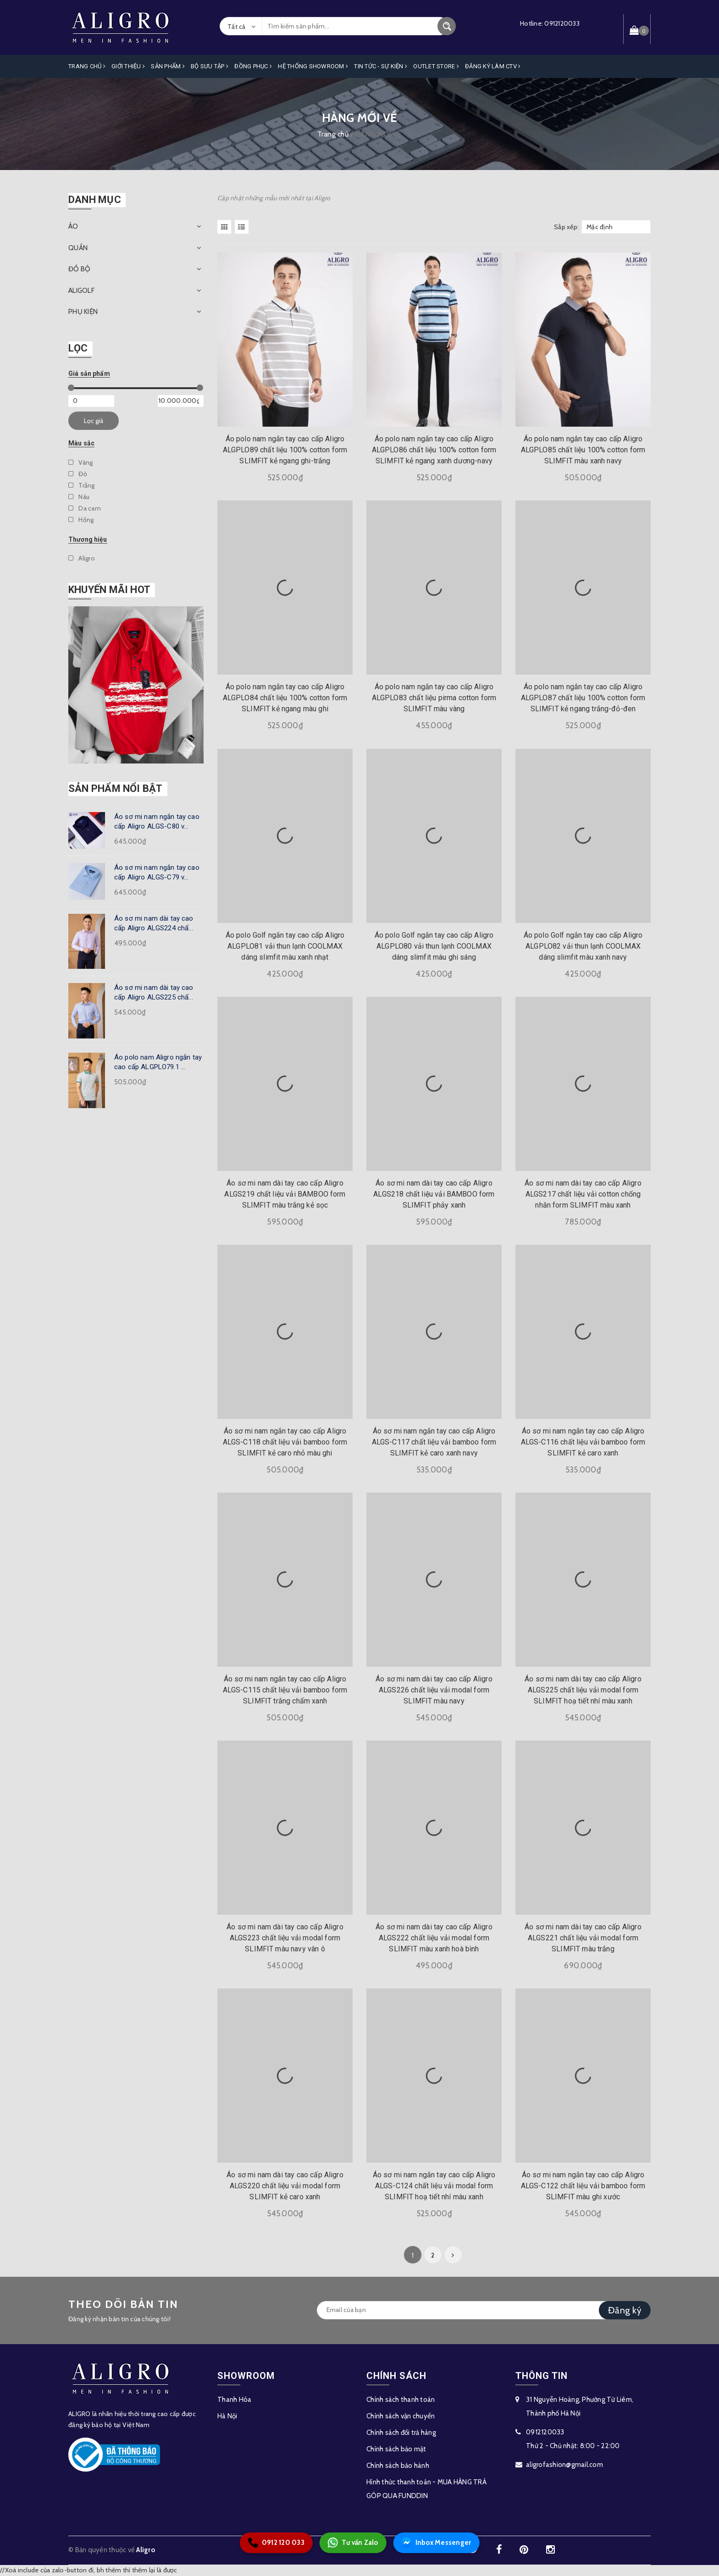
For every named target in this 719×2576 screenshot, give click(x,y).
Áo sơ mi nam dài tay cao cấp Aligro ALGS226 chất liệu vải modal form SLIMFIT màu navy (434, 1690)
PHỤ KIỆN (83, 312)
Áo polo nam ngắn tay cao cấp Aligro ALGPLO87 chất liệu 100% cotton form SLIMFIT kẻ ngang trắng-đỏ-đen (583, 697)
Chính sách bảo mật (396, 2449)
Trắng (81, 485)
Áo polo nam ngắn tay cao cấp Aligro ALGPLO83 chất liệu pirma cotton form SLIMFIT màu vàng (434, 697)
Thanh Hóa (234, 2399)
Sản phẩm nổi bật (115, 788)
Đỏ (77, 474)
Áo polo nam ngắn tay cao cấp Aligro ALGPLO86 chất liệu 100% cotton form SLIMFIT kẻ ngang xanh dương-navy (434, 449)
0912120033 (562, 23)
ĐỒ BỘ (79, 269)
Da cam (84, 508)
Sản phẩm (168, 66)
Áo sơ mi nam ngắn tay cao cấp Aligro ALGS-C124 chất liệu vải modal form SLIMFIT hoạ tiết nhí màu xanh (434, 2185)
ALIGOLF (81, 290)
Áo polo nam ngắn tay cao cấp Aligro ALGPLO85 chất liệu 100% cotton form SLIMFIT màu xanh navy (583, 449)
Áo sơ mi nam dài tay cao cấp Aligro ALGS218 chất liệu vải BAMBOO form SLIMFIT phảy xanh (433, 1194)
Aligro (81, 558)
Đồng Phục (253, 66)
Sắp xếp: (566, 227)
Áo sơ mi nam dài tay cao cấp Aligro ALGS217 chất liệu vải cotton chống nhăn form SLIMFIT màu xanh (583, 1194)
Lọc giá (93, 421)
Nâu (78, 497)
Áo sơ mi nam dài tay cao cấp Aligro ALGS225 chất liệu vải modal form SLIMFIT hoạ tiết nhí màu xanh (583, 1690)
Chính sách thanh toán (400, 2399)
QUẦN (78, 248)
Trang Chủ (86, 66)
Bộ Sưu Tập (209, 66)
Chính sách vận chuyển (400, 2416)
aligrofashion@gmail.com (564, 2465)
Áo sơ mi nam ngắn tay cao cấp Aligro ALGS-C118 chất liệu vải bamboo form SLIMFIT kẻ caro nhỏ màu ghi (285, 1442)
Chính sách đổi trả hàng (401, 2432)
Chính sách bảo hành (397, 2465)
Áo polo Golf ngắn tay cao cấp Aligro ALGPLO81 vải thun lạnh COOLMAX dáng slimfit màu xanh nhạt (285, 946)
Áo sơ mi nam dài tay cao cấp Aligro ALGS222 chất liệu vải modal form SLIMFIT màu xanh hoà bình (434, 1937)
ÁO (73, 226)
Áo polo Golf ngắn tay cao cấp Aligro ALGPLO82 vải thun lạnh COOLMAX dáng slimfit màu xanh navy (583, 946)
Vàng (80, 462)
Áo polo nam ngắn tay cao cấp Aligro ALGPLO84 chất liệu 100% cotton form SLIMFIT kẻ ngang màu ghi (285, 697)
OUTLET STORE (436, 66)
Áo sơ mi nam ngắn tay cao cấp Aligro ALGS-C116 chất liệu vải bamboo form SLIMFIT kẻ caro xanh (583, 1442)
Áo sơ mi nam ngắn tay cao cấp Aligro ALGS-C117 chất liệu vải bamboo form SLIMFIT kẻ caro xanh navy (434, 1442)
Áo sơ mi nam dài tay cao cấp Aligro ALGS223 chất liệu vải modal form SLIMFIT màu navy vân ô (285, 1937)
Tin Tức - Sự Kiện (380, 66)
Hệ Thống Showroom (313, 66)
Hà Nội (227, 2416)
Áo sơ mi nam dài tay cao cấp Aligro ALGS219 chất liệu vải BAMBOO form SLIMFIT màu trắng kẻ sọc (284, 1194)
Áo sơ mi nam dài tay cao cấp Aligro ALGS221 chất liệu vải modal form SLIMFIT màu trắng (583, 1937)
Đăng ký (625, 2310)
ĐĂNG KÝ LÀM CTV (492, 66)
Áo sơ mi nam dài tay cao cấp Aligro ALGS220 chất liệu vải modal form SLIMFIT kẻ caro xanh (285, 2185)
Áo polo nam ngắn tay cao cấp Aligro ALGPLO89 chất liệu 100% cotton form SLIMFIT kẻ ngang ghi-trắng (285, 449)
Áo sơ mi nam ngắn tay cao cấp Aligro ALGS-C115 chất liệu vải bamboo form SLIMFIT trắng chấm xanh (285, 1690)
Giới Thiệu (128, 66)
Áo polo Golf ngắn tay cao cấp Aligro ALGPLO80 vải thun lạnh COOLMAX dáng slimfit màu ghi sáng (434, 946)
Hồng (81, 520)
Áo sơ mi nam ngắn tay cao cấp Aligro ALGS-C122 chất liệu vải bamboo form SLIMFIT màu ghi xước (583, 2185)
